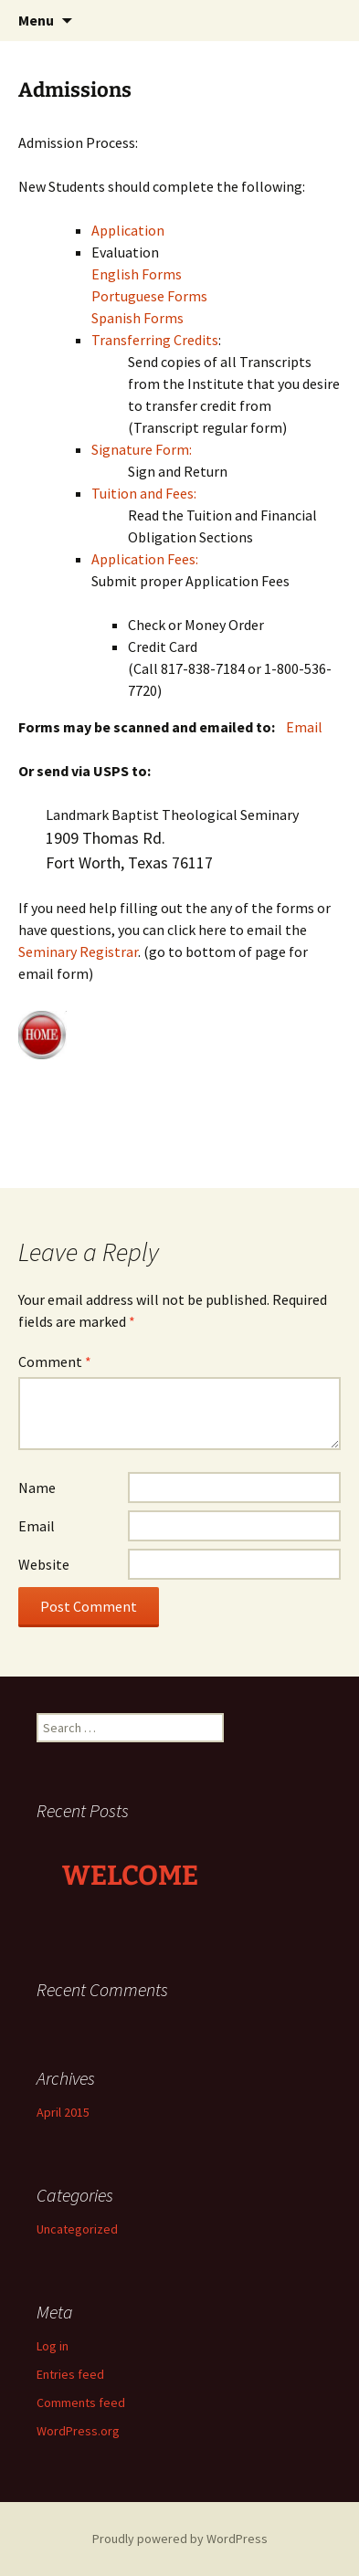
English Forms (136, 274)
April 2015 (63, 2112)
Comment (54, 1361)
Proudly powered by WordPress (180, 2538)
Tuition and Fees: (143, 493)
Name (37, 1487)
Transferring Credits (154, 340)
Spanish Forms (137, 318)
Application (127, 230)
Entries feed (70, 2374)
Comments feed (81, 2402)
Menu (36, 20)
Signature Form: (141, 449)
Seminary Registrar (78, 951)
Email (304, 727)
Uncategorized (77, 2229)
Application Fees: (144, 559)
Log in (53, 2346)
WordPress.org (78, 2431)
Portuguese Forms (149, 296)
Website (43, 1564)
